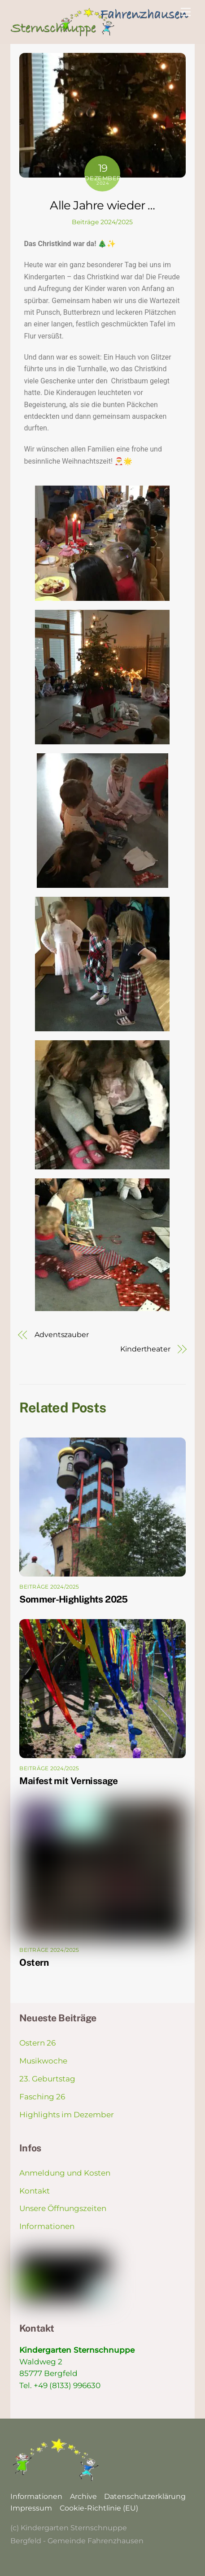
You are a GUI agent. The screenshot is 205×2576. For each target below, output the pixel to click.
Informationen (46, 2226)
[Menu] (186, 12)
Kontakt (34, 2190)
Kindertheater (145, 1349)
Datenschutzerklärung (145, 2496)
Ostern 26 (37, 2042)
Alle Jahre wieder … (102, 205)
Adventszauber (62, 1334)
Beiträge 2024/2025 (102, 222)
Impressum (31, 2508)
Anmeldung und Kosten (64, 2172)
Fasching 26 (42, 2096)
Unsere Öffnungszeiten (62, 2208)
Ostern (33, 1962)
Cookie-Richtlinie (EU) (99, 2508)
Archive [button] (83, 2496)
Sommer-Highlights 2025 (73, 1599)
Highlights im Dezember (66, 2114)
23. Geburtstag (47, 2078)
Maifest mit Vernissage (68, 1780)
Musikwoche (43, 2060)
